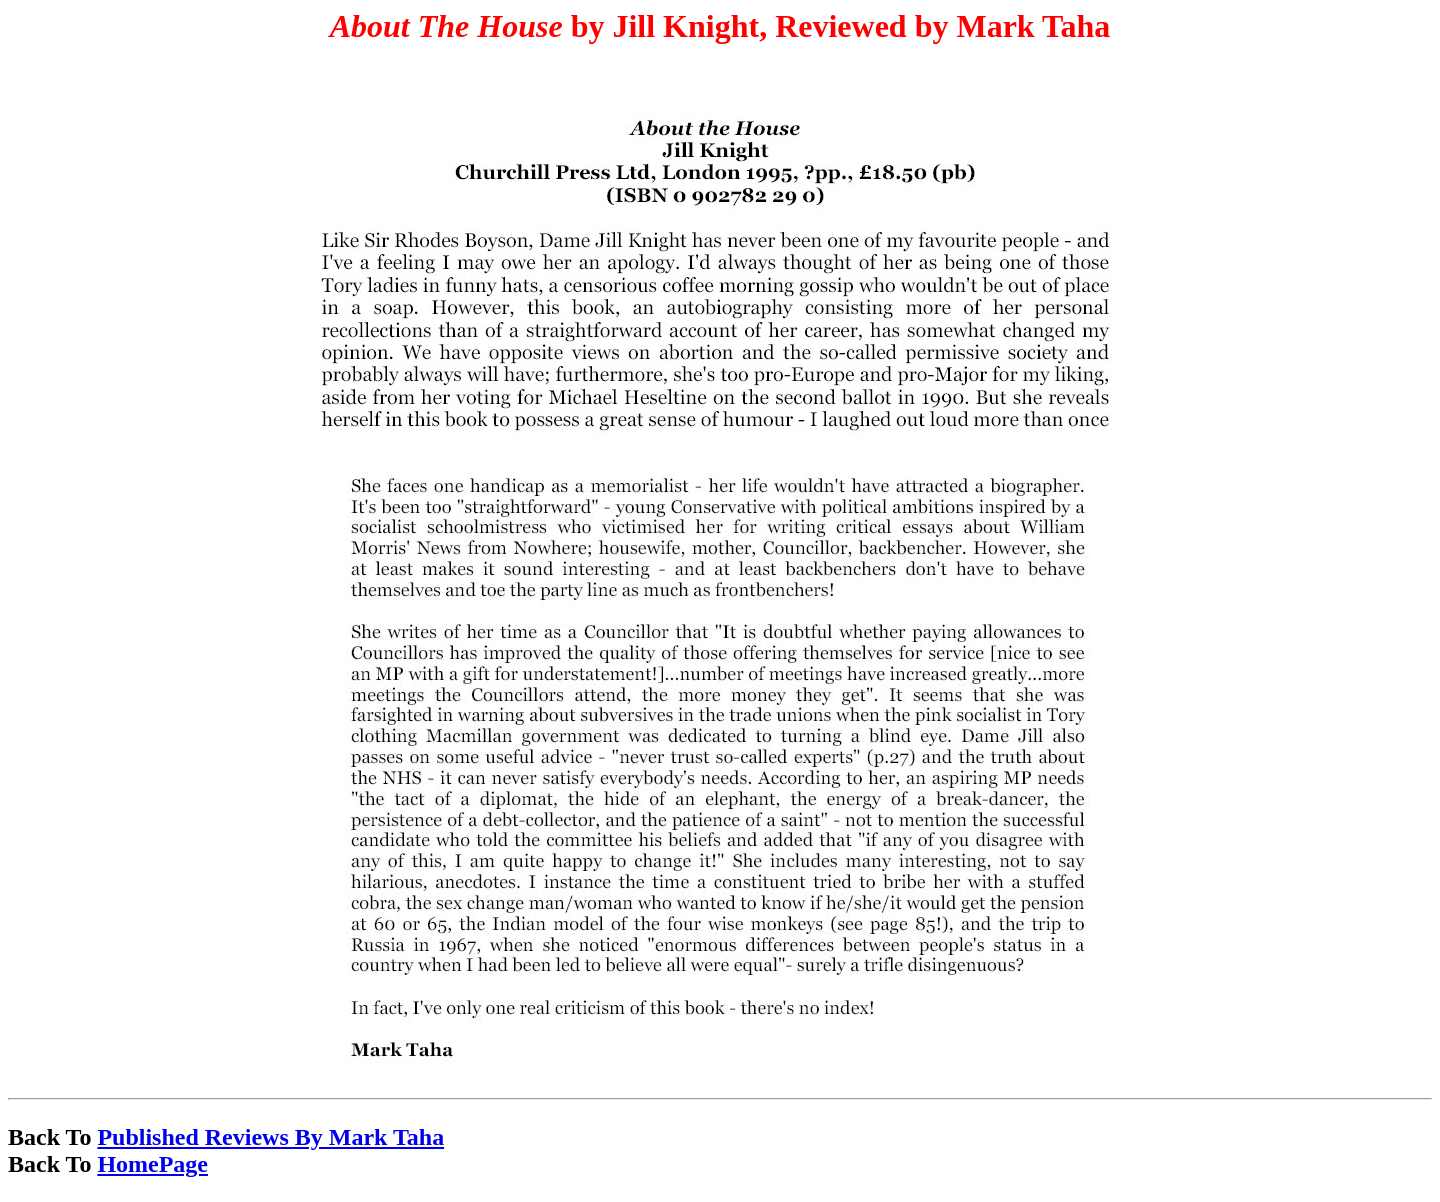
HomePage (152, 1164)
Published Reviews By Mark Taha (270, 1137)
